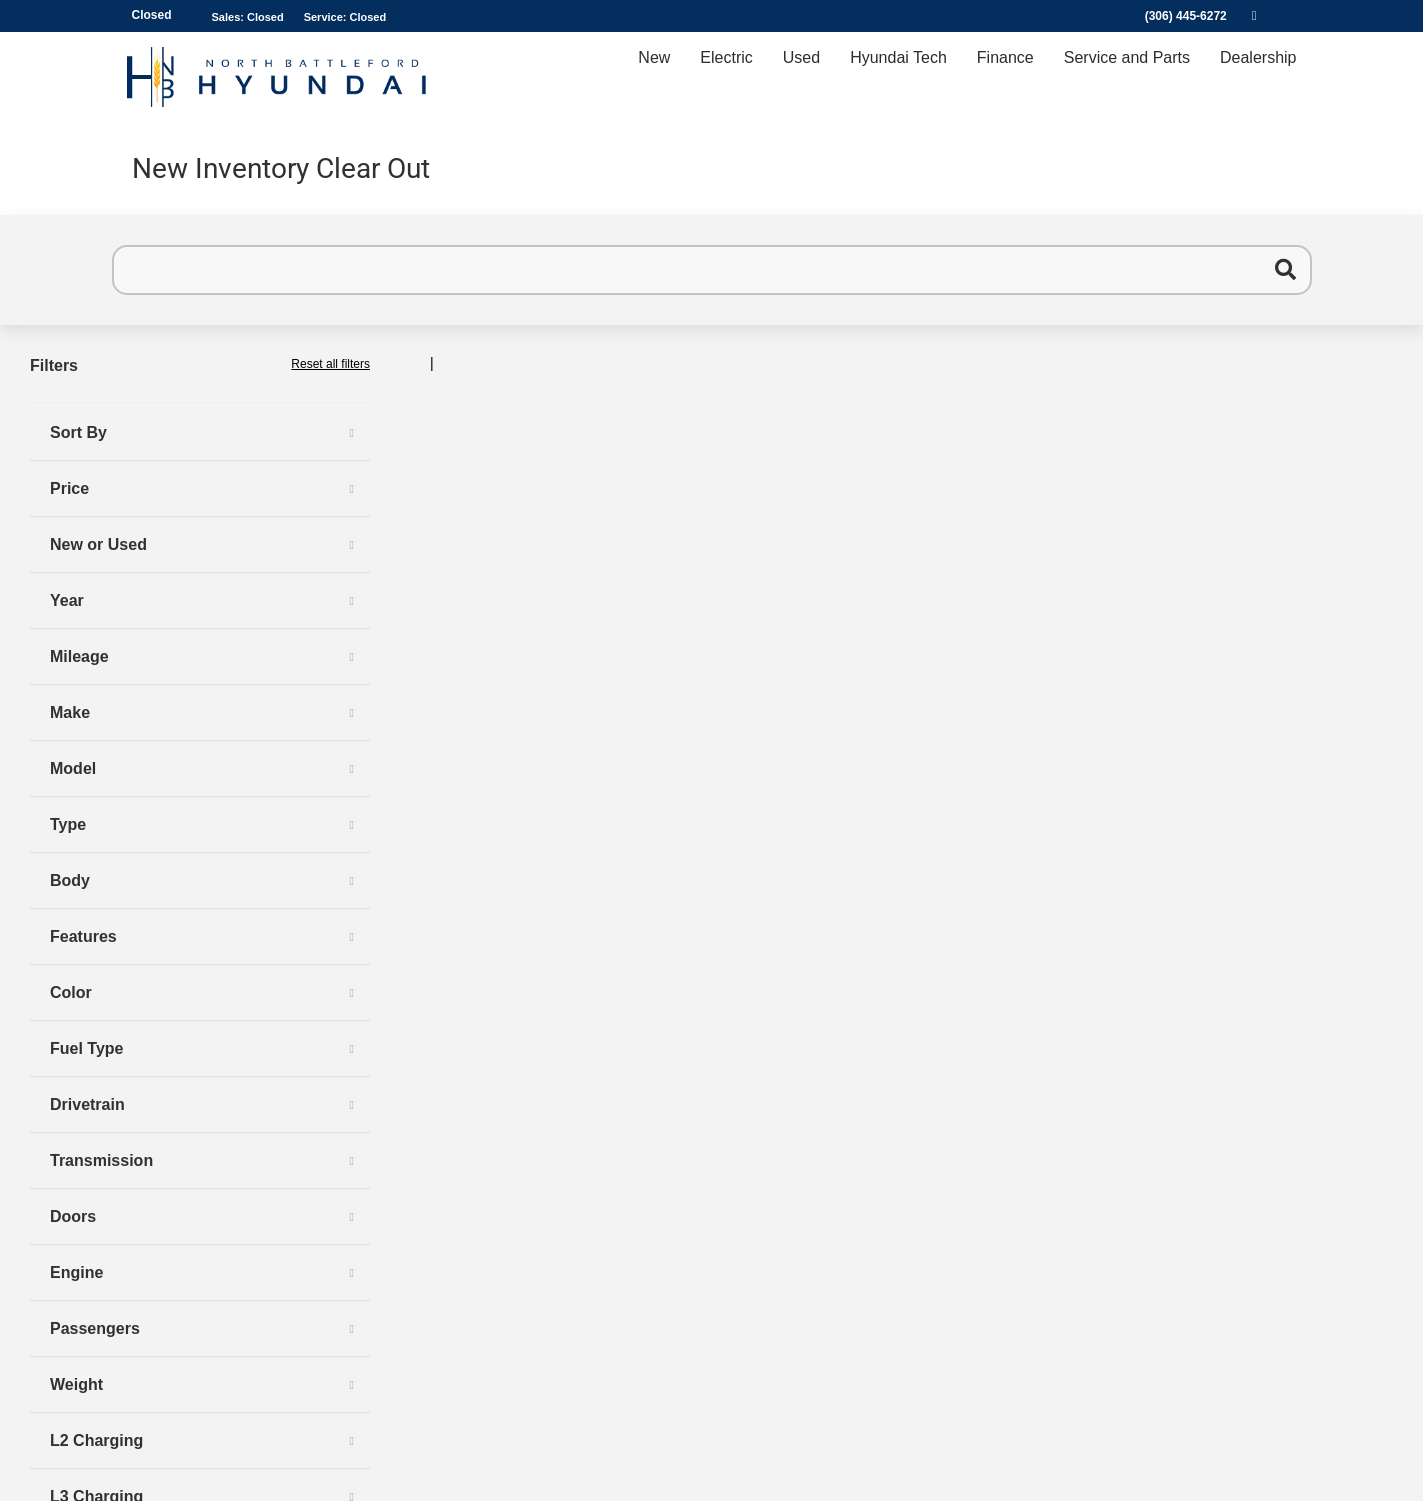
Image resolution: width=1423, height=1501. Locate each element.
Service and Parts (1127, 76)
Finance (1005, 76)
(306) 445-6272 (1186, 16)
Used (801, 76)
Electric (726, 76)
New (654, 76)
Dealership (1258, 76)
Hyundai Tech (898, 76)
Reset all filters (330, 364)
